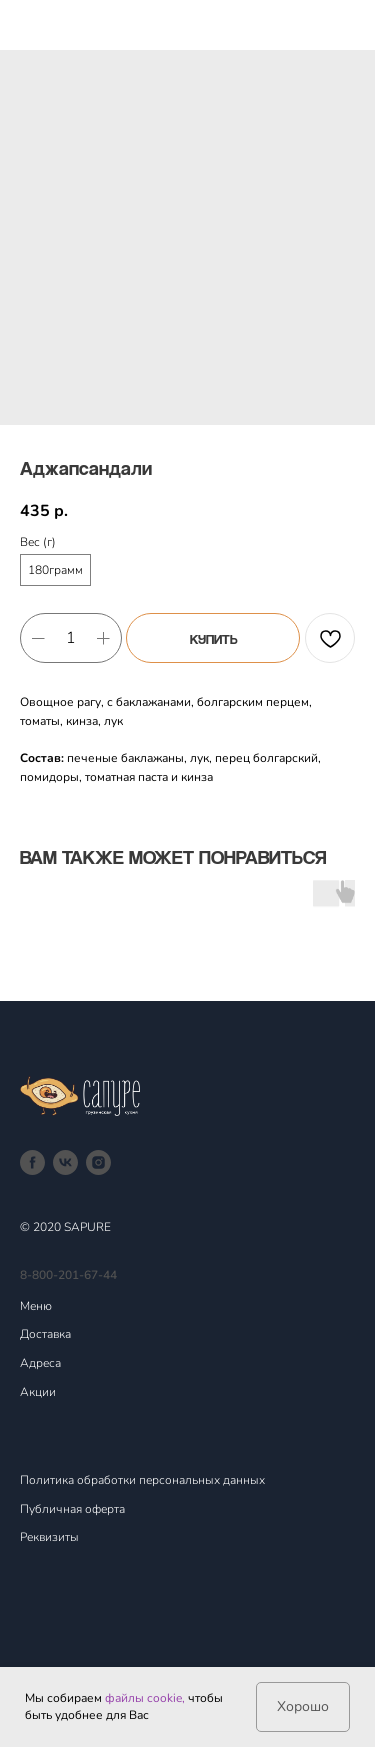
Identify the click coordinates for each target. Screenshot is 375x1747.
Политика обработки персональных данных (142, 1480)
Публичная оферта (72, 1509)
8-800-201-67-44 (68, 1275)
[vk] (65, 1162)
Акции (38, 1392)
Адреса (40, 1363)
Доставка (45, 1334)
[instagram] (98, 1162)
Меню (36, 1306)
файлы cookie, (145, 1698)
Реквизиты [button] (49, 1537)
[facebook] (32, 1162)
